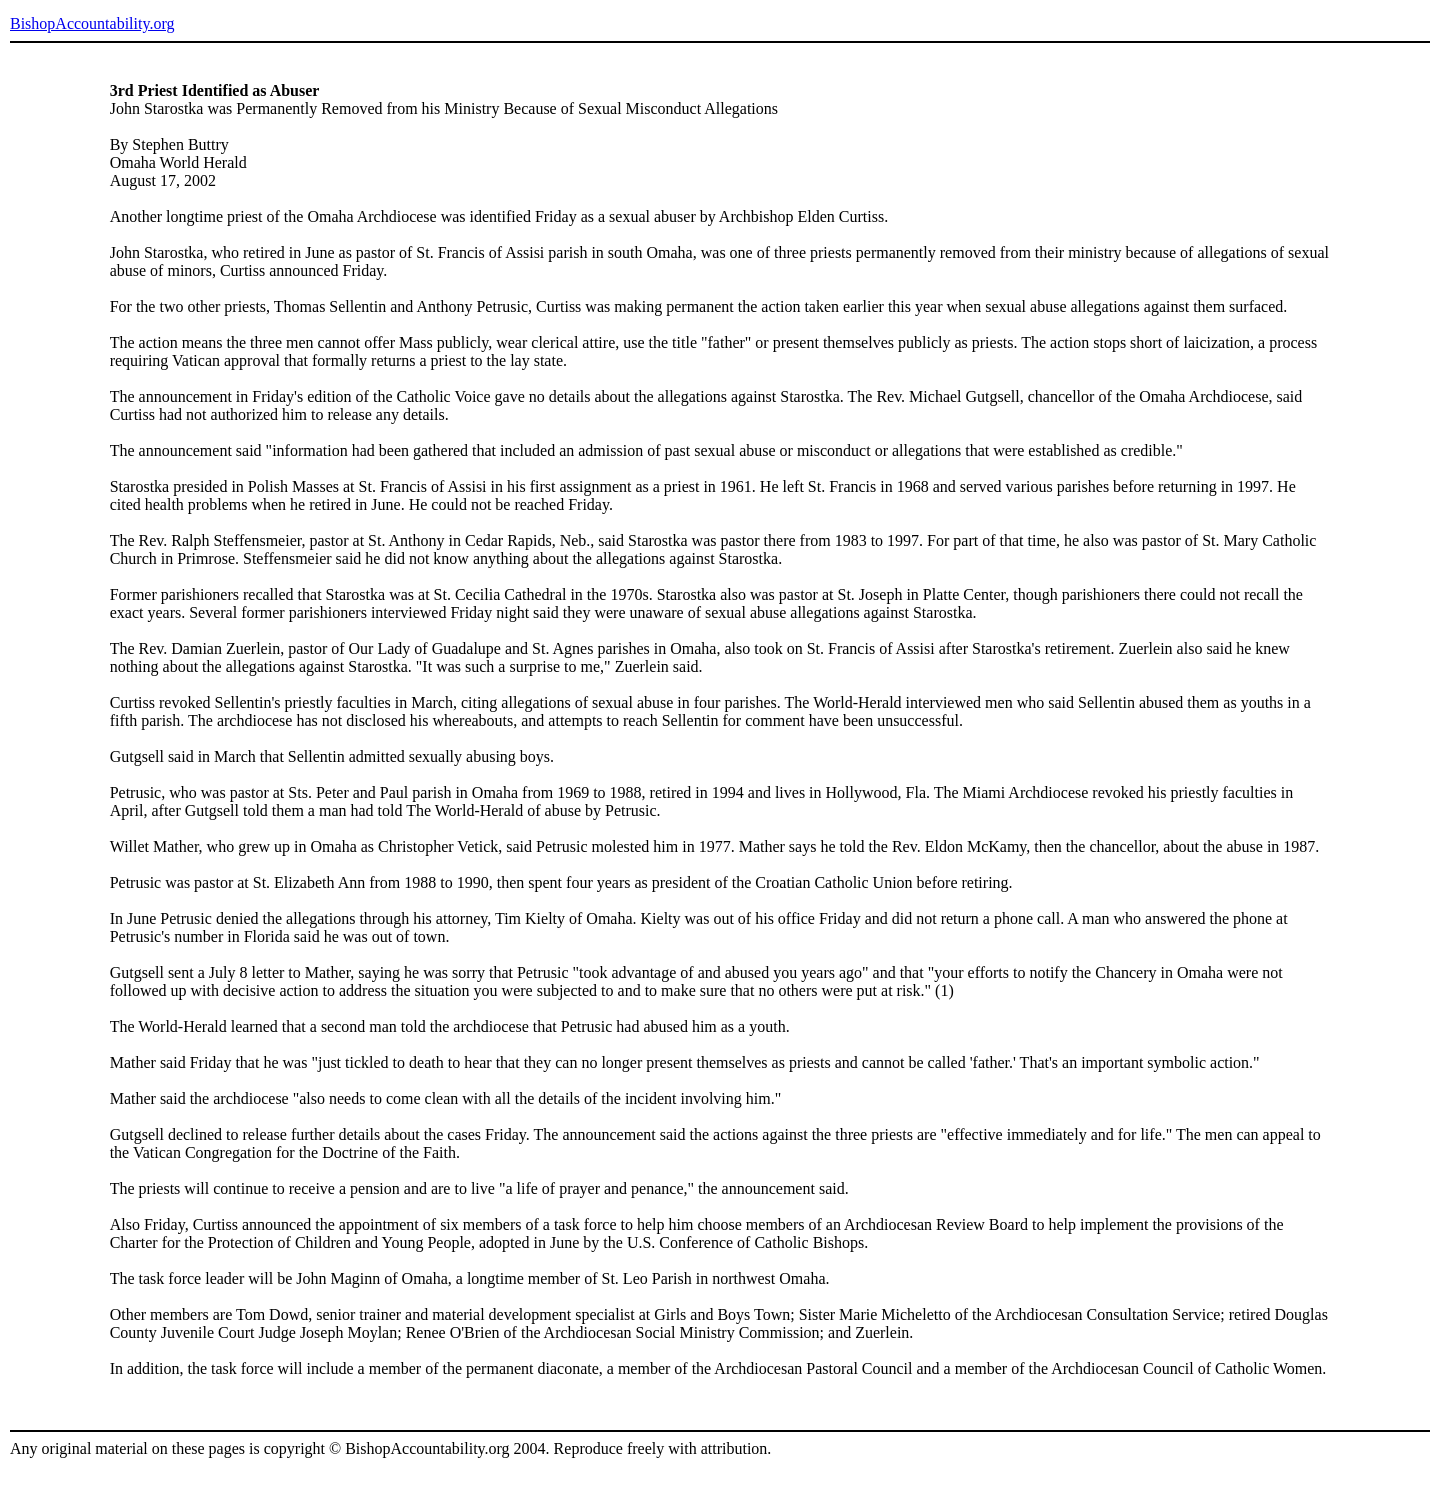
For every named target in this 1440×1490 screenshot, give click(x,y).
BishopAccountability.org (92, 23)
